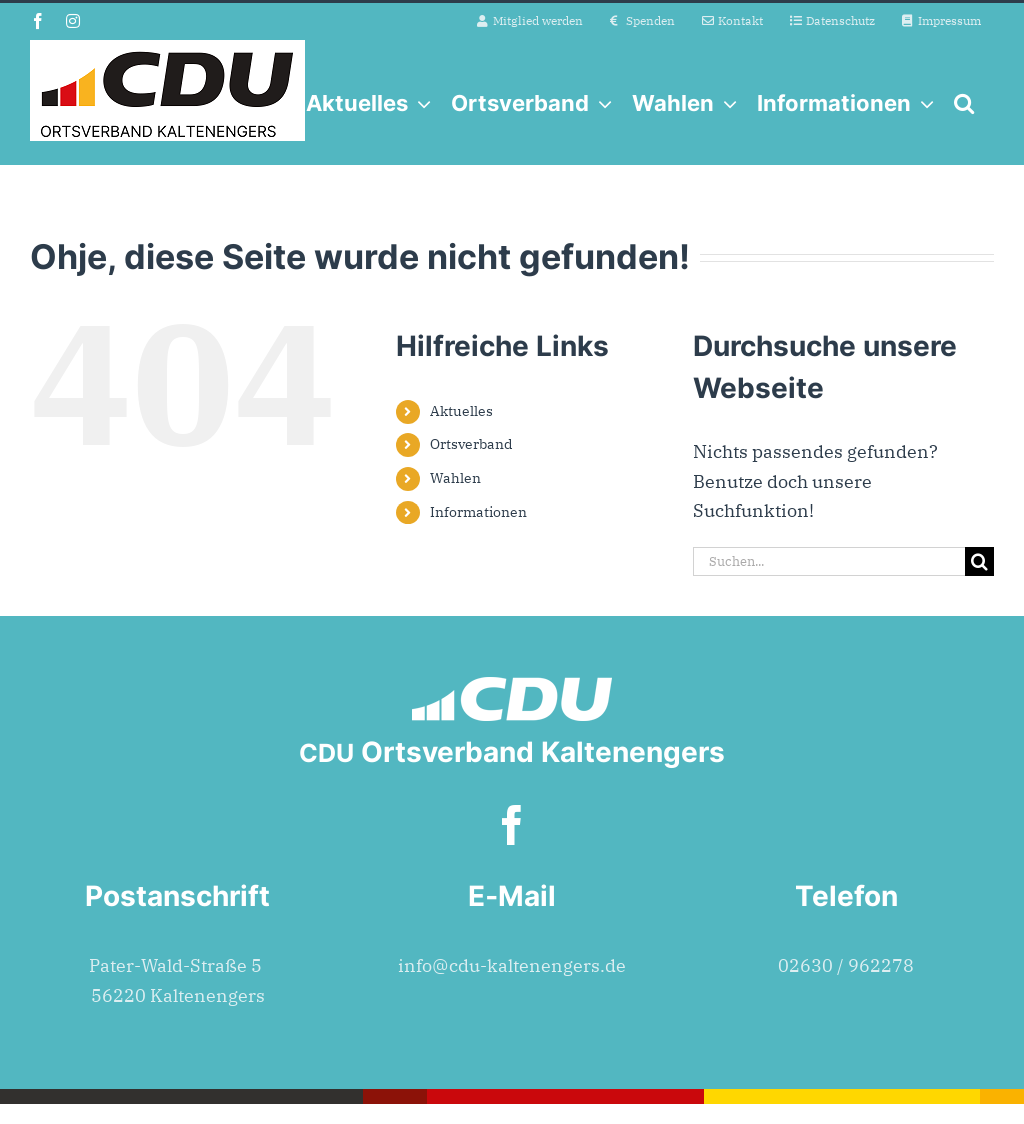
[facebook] (512, 825)
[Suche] (979, 561)
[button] (964, 102)
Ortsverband (471, 444)
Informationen (478, 512)
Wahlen (455, 478)
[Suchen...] (829, 561)
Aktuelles (461, 411)
